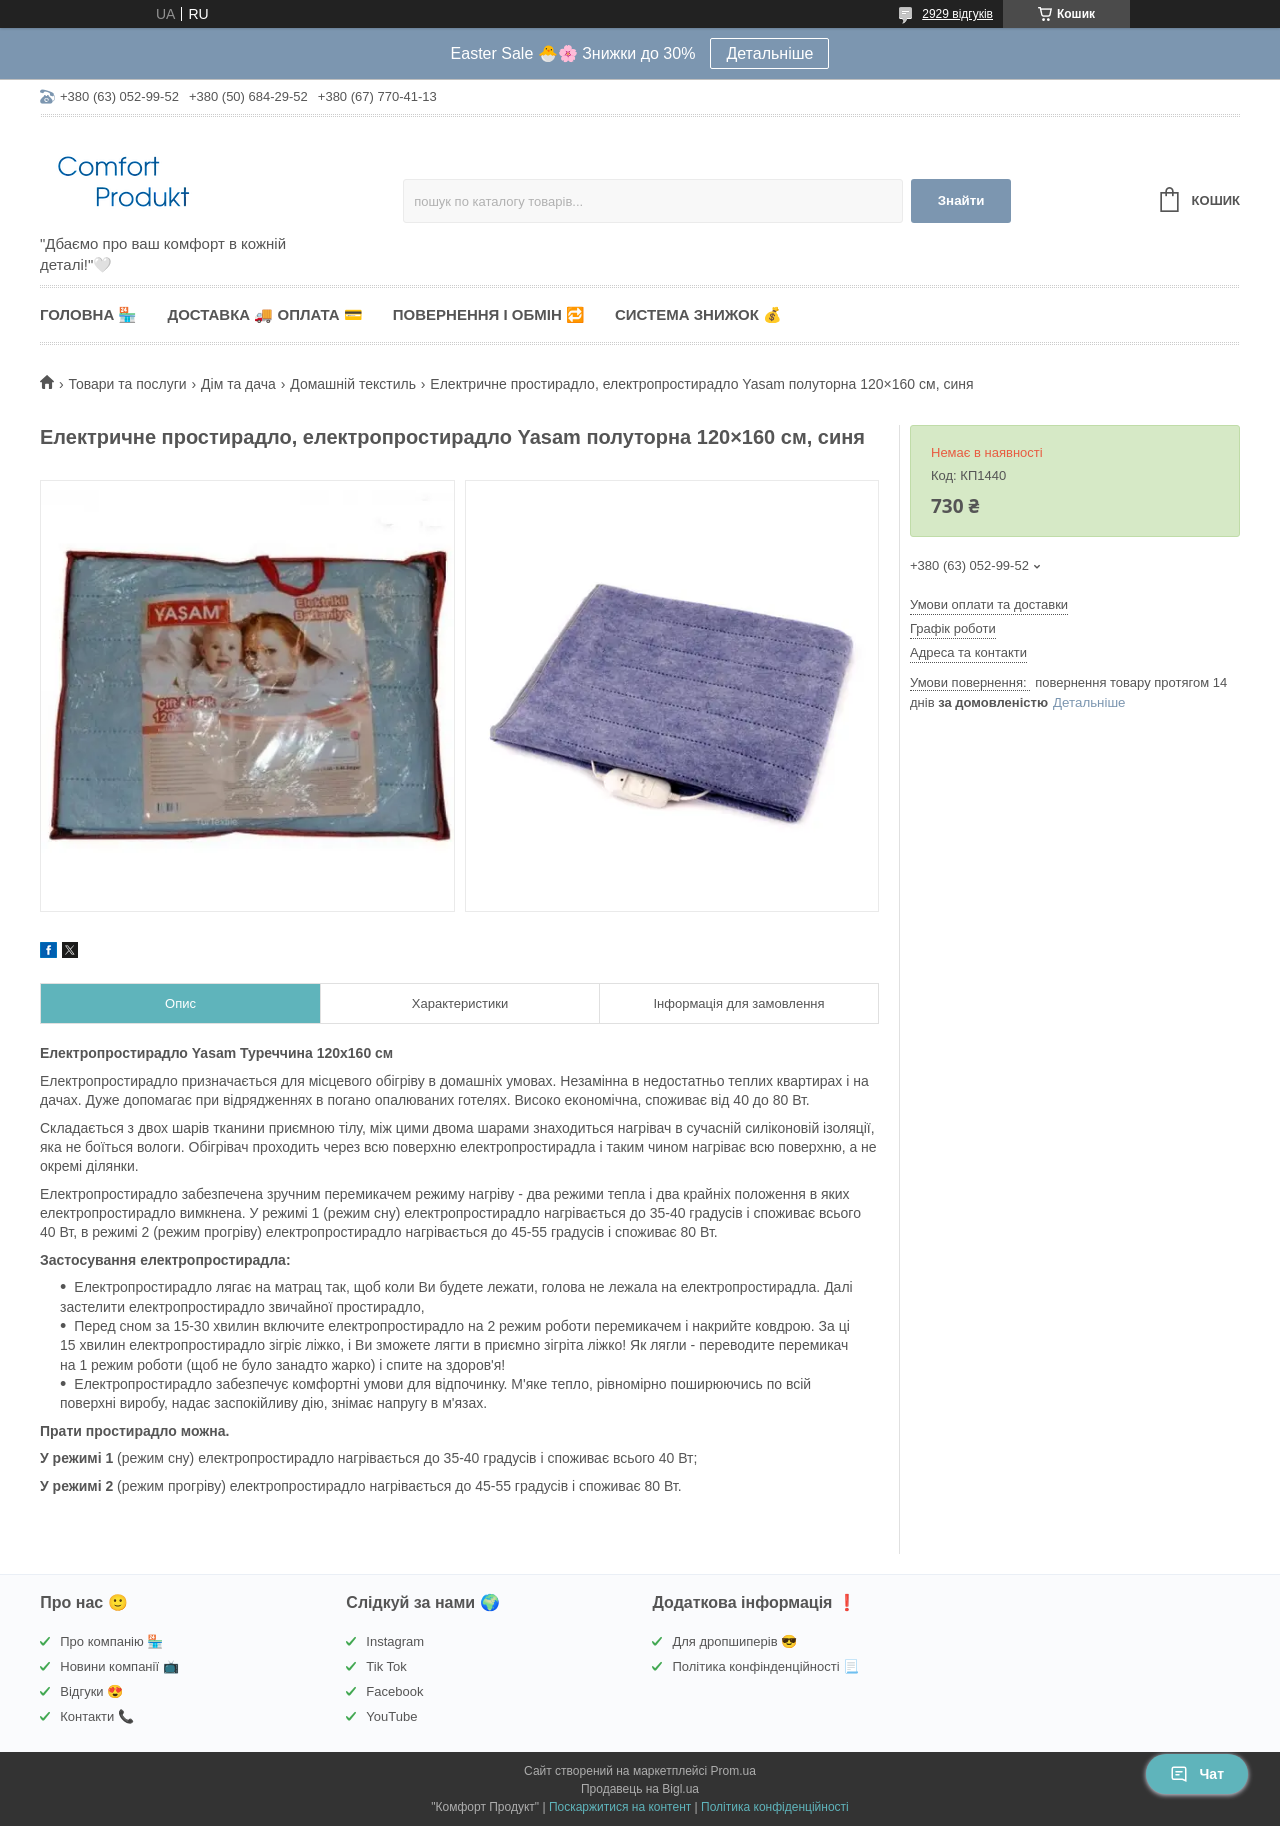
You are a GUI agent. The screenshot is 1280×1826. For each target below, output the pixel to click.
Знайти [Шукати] (961, 200)
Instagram (395, 1641)
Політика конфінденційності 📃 (765, 1666)
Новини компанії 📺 (119, 1666)
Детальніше (769, 53)
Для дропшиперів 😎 (734, 1641)
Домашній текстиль (353, 384)
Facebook (394, 1691)
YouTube (391, 1716)
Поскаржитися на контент (620, 1807)
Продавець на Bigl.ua (640, 1789)
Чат (1197, 1774)
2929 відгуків (957, 14)
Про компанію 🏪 (111, 1641)
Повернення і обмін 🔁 (489, 314)
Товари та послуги (127, 384)
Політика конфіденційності (775, 1807)
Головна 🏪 (88, 314)
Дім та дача (238, 384)
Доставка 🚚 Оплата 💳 (264, 314)
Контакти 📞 (97, 1716)
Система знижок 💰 (698, 314)
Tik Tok (386, 1666)
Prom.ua (733, 1771)
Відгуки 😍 (91, 1691)
